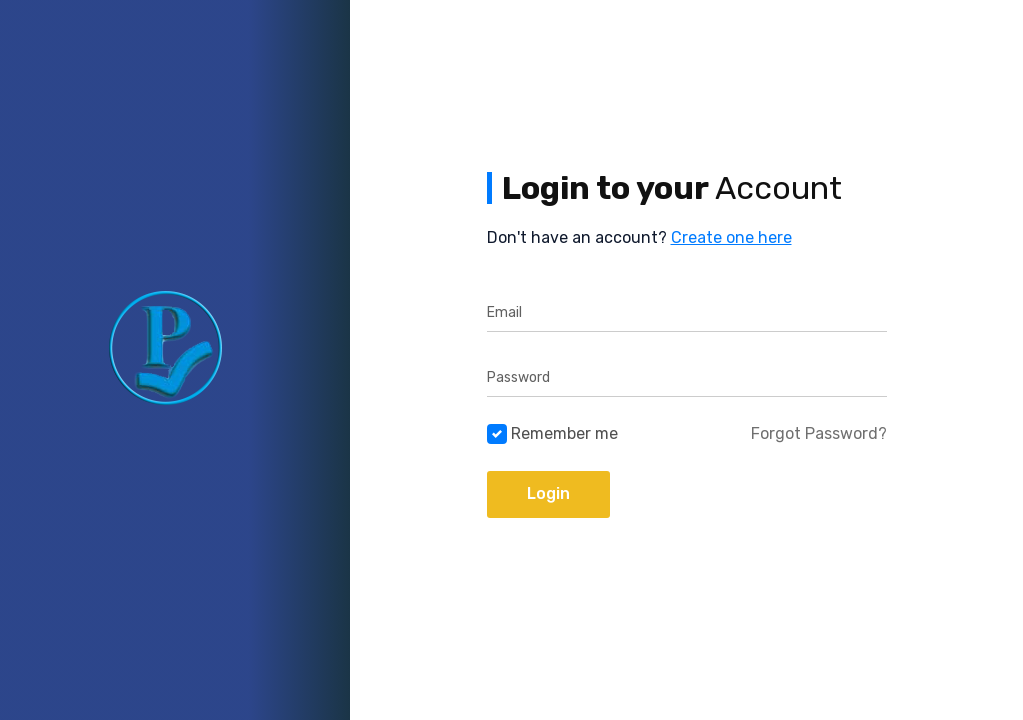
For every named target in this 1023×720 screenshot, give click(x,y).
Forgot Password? (819, 433)
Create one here (731, 237)
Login (548, 493)
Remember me (564, 433)
